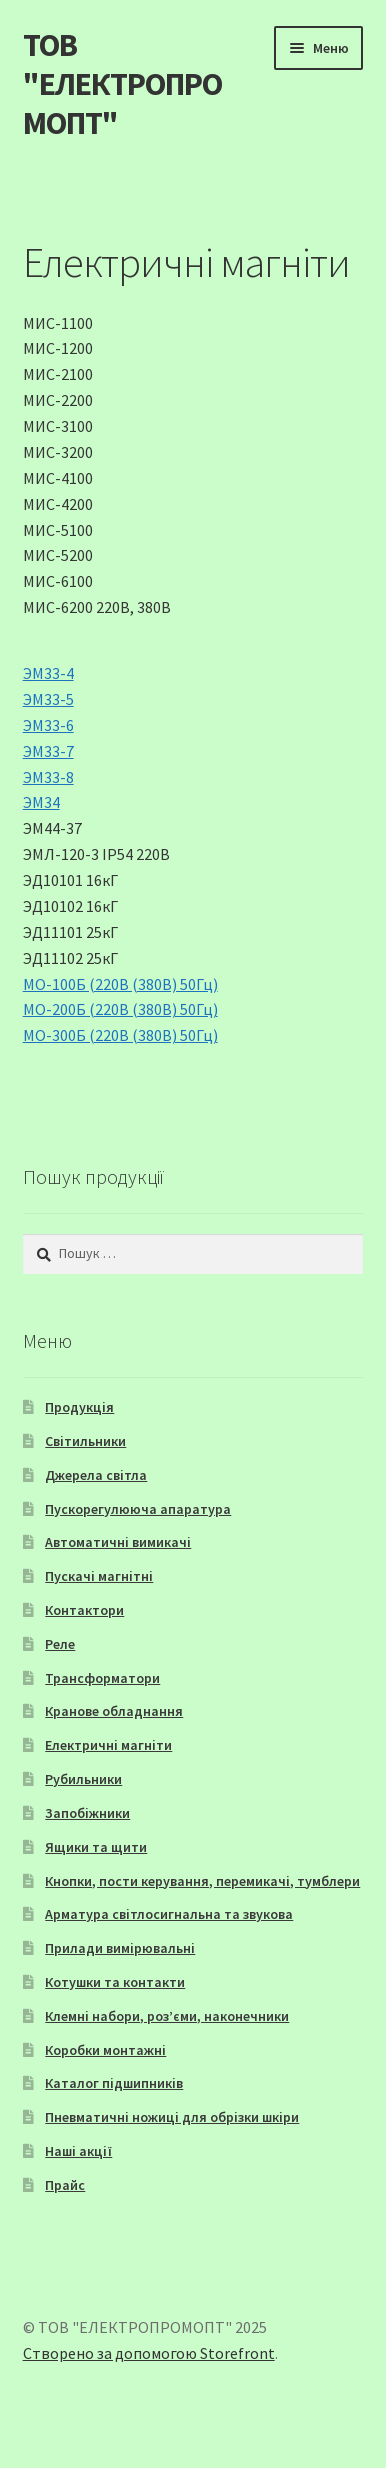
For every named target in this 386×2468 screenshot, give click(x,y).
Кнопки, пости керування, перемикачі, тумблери (202, 1881)
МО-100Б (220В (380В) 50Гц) (120, 984)
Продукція (79, 1407)
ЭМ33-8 (48, 777)
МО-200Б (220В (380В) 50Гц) (120, 1009)
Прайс (65, 2185)
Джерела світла (96, 1475)
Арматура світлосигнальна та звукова (169, 1914)
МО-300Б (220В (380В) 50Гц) (120, 1035)
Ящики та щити (96, 1847)
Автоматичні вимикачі (118, 1542)
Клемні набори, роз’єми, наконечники (167, 2016)
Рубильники (83, 1779)
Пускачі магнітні (99, 1576)
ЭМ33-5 (48, 699)
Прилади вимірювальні (120, 1948)
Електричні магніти (108, 1745)
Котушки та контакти (115, 1982)
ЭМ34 (41, 802)
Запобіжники (87, 1813)
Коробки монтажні (105, 2050)
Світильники (85, 1441)
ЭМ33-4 (48, 673)
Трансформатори (102, 1678)
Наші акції (78, 2151)
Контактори (84, 1610)
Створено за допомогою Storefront (149, 2353)
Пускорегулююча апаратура (138, 1509)
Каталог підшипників (114, 2083)
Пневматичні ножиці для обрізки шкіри (172, 2117)
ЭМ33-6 (48, 725)
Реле (60, 1644)
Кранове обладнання (114, 1711)
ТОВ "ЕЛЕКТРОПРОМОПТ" (122, 84)
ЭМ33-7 (48, 751)
